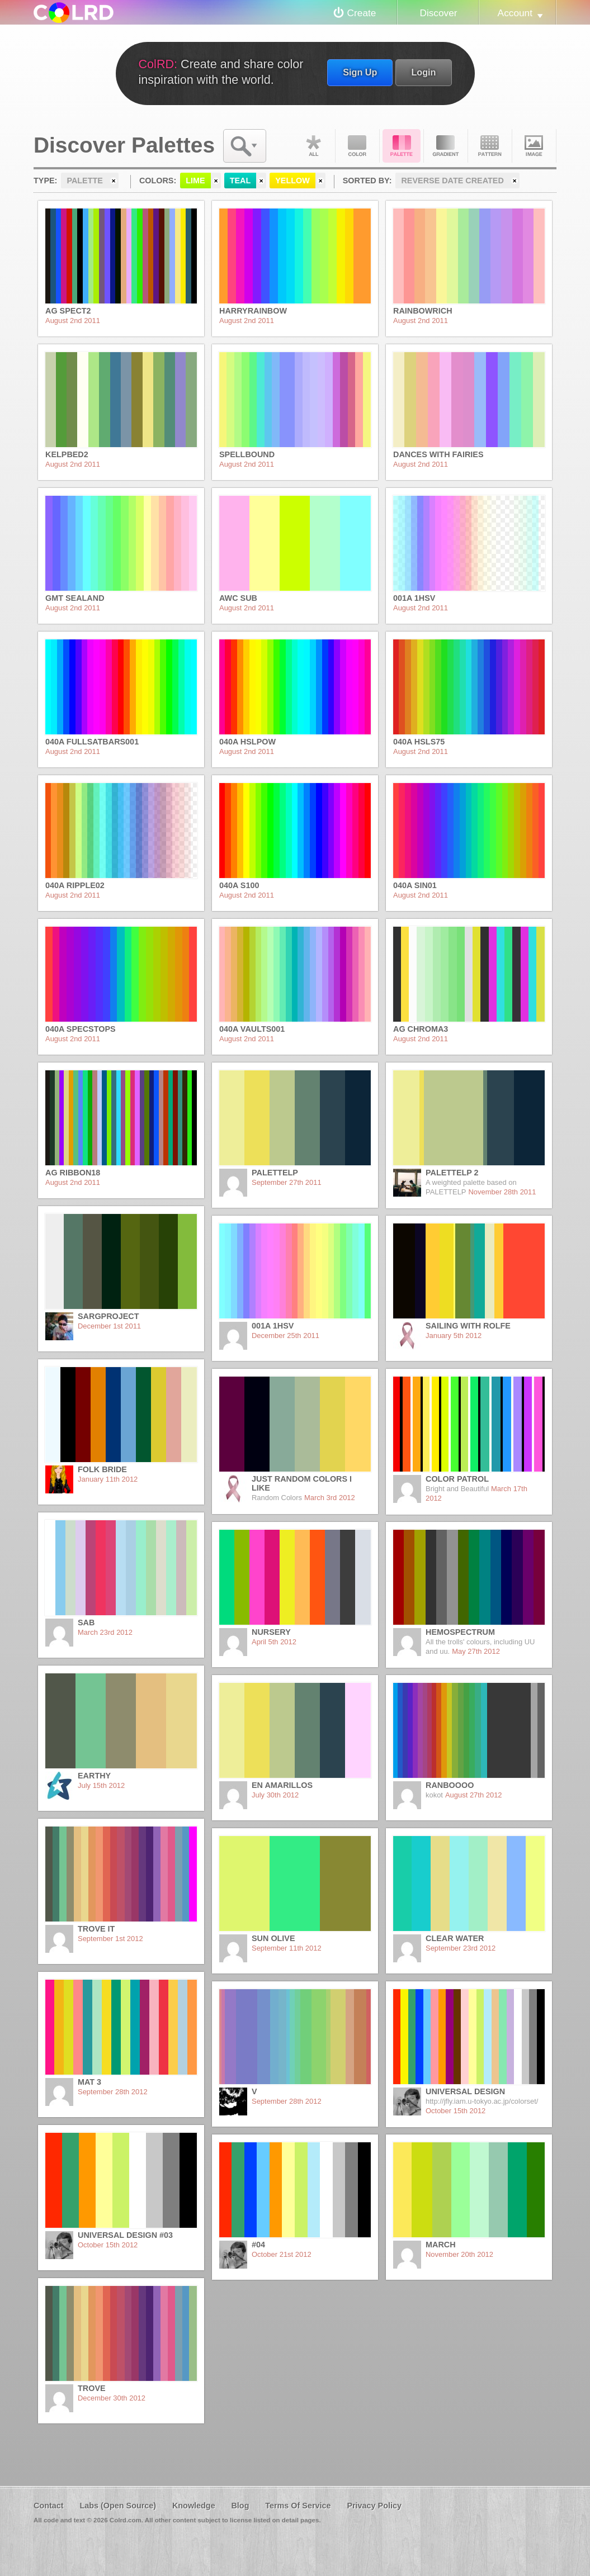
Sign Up (360, 72)
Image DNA (534, 146)
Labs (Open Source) (117, 2505)
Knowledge (193, 2505)
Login (423, 72)
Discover (438, 12)
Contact (49, 2505)
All (313, 146)
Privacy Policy (374, 2505)
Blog (240, 2505)
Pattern (490, 146)
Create (361, 12)
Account (515, 12)
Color (357, 146)
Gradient (446, 146)
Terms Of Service (298, 2505)
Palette (402, 146)
